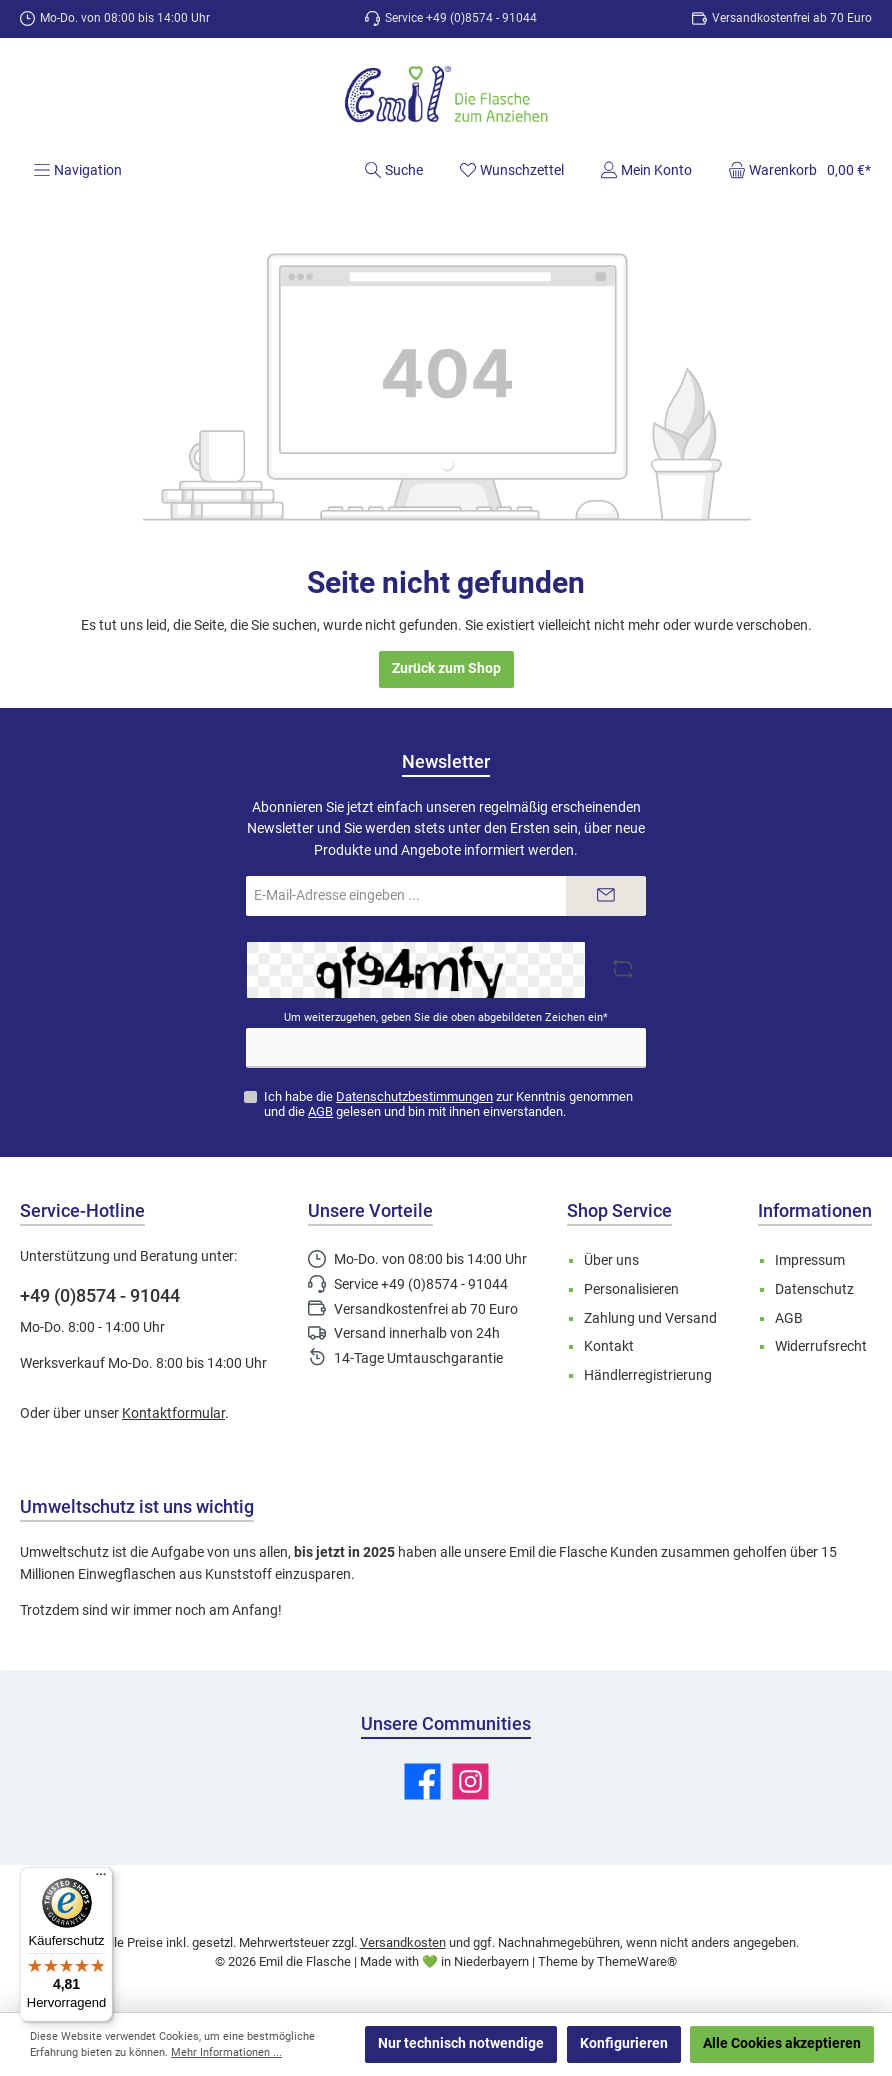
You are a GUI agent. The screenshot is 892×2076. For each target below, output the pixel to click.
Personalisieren (631, 1289)
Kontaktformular (173, 1413)
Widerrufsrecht (821, 1346)
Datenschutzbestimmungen (414, 1096)
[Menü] (77, 170)
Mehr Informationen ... (226, 2052)
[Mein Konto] (646, 170)
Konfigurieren (624, 2043)
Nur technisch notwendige (461, 2043)
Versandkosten (403, 1942)
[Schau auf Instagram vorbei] (470, 1781)
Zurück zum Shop (446, 668)
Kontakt (609, 1346)
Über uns (611, 1260)
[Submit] (606, 896)
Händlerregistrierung (648, 1375)
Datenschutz (814, 1289)
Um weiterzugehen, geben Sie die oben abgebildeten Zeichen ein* (446, 1017)
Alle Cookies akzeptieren (782, 2043)
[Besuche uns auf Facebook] (422, 1781)
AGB (320, 1111)
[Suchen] (393, 170)
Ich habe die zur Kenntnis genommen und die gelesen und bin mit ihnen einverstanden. (448, 1104)
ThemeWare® (637, 1961)
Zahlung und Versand (650, 1318)
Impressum (810, 1260)
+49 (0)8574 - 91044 (100, 1295)
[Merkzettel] (511, 170)
